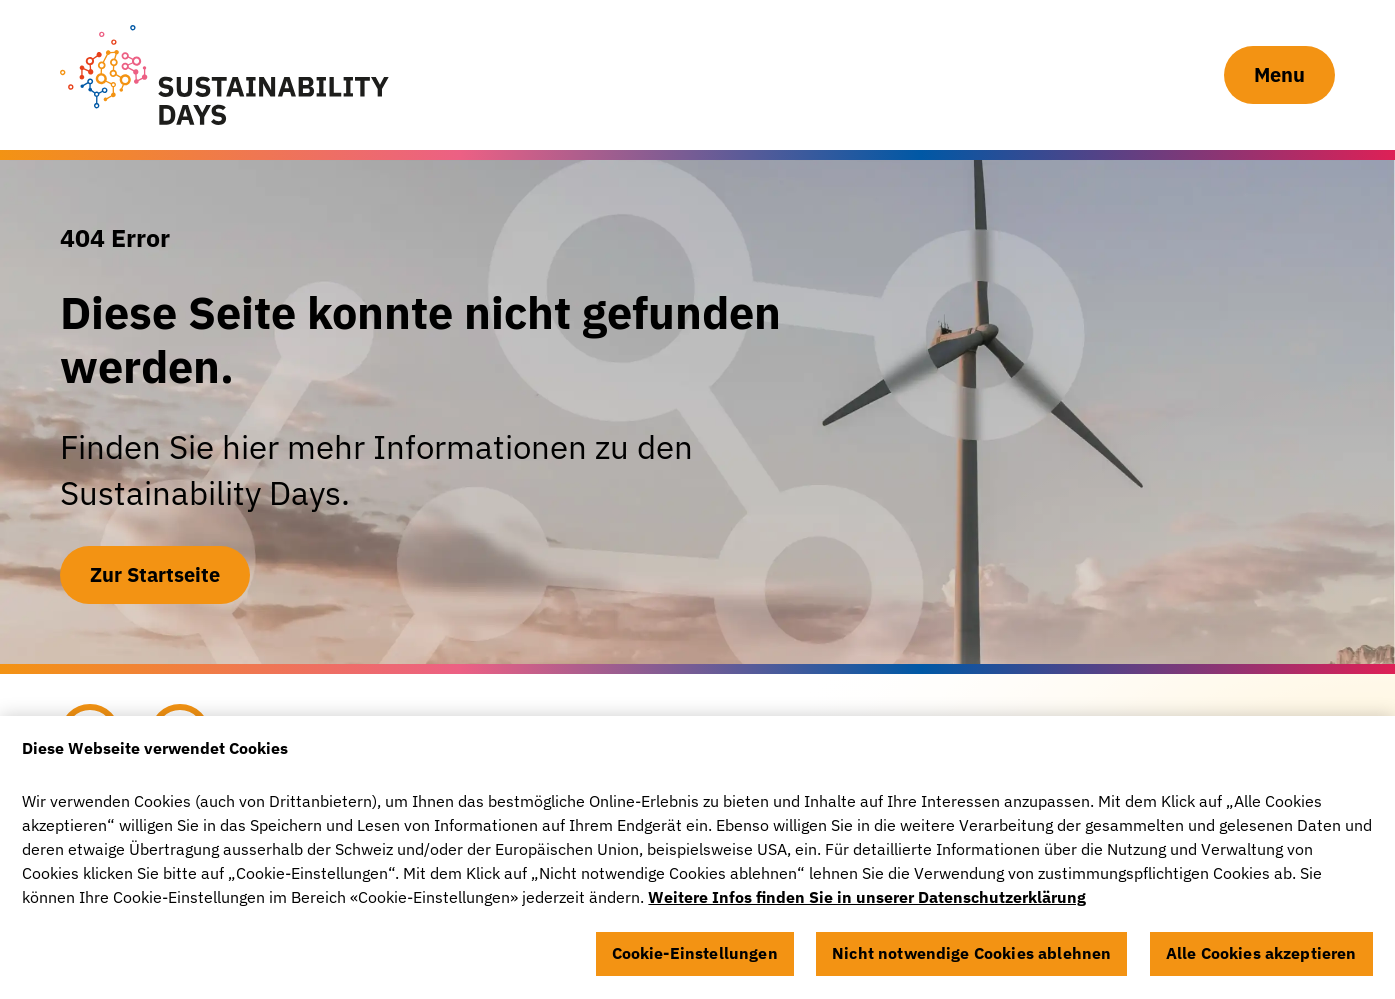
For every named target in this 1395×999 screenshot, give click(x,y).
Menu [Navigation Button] (1279, 74)
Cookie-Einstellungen (695, 960)
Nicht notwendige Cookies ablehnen (971, 960)
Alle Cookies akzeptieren (1261, 960)
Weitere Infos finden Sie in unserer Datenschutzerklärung (867, 904)
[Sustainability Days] (224, 75)
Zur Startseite (155, 574)
